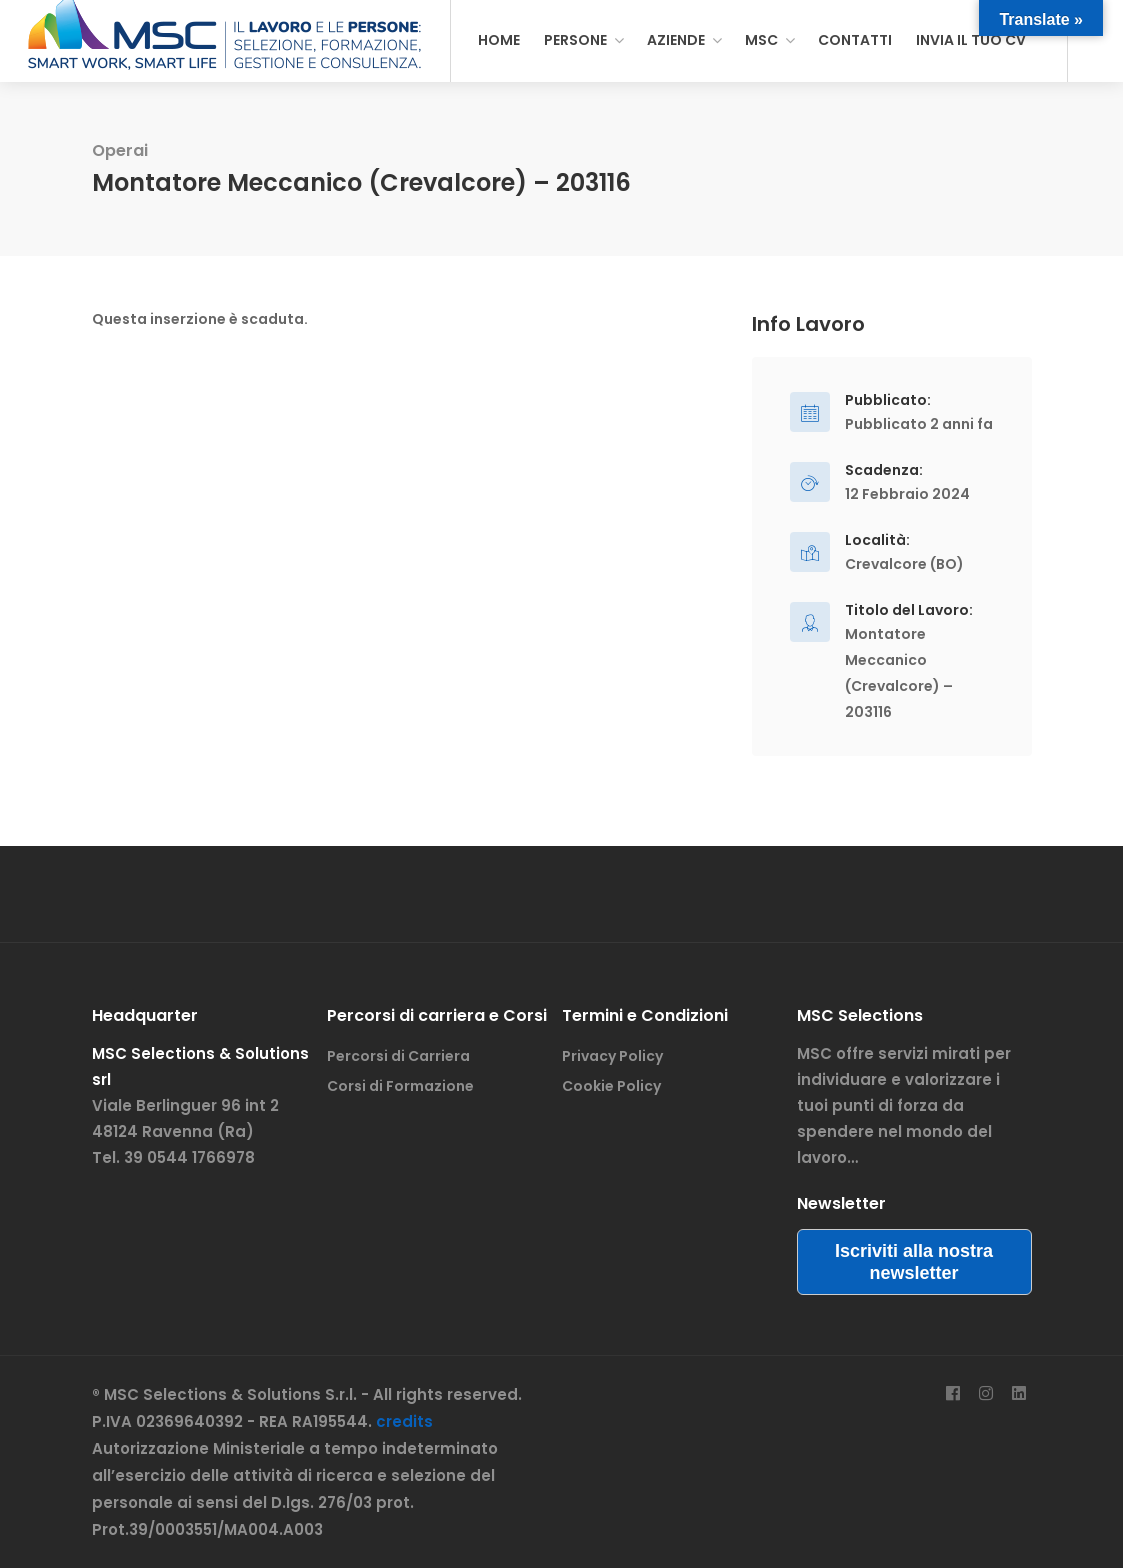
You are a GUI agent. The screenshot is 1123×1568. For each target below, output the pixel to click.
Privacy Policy (612, 1056)
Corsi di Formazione (400, 1086)
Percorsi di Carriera (398, 1056)
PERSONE (575, 40)
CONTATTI (855, 40)
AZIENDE (676, 40)
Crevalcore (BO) (904, 564)
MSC (761, 40)
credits (404, 1421)
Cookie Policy (611, 1086)
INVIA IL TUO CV (971, 40)
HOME (499, 40)
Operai (120, 150)
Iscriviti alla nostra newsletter (914, 1262)
